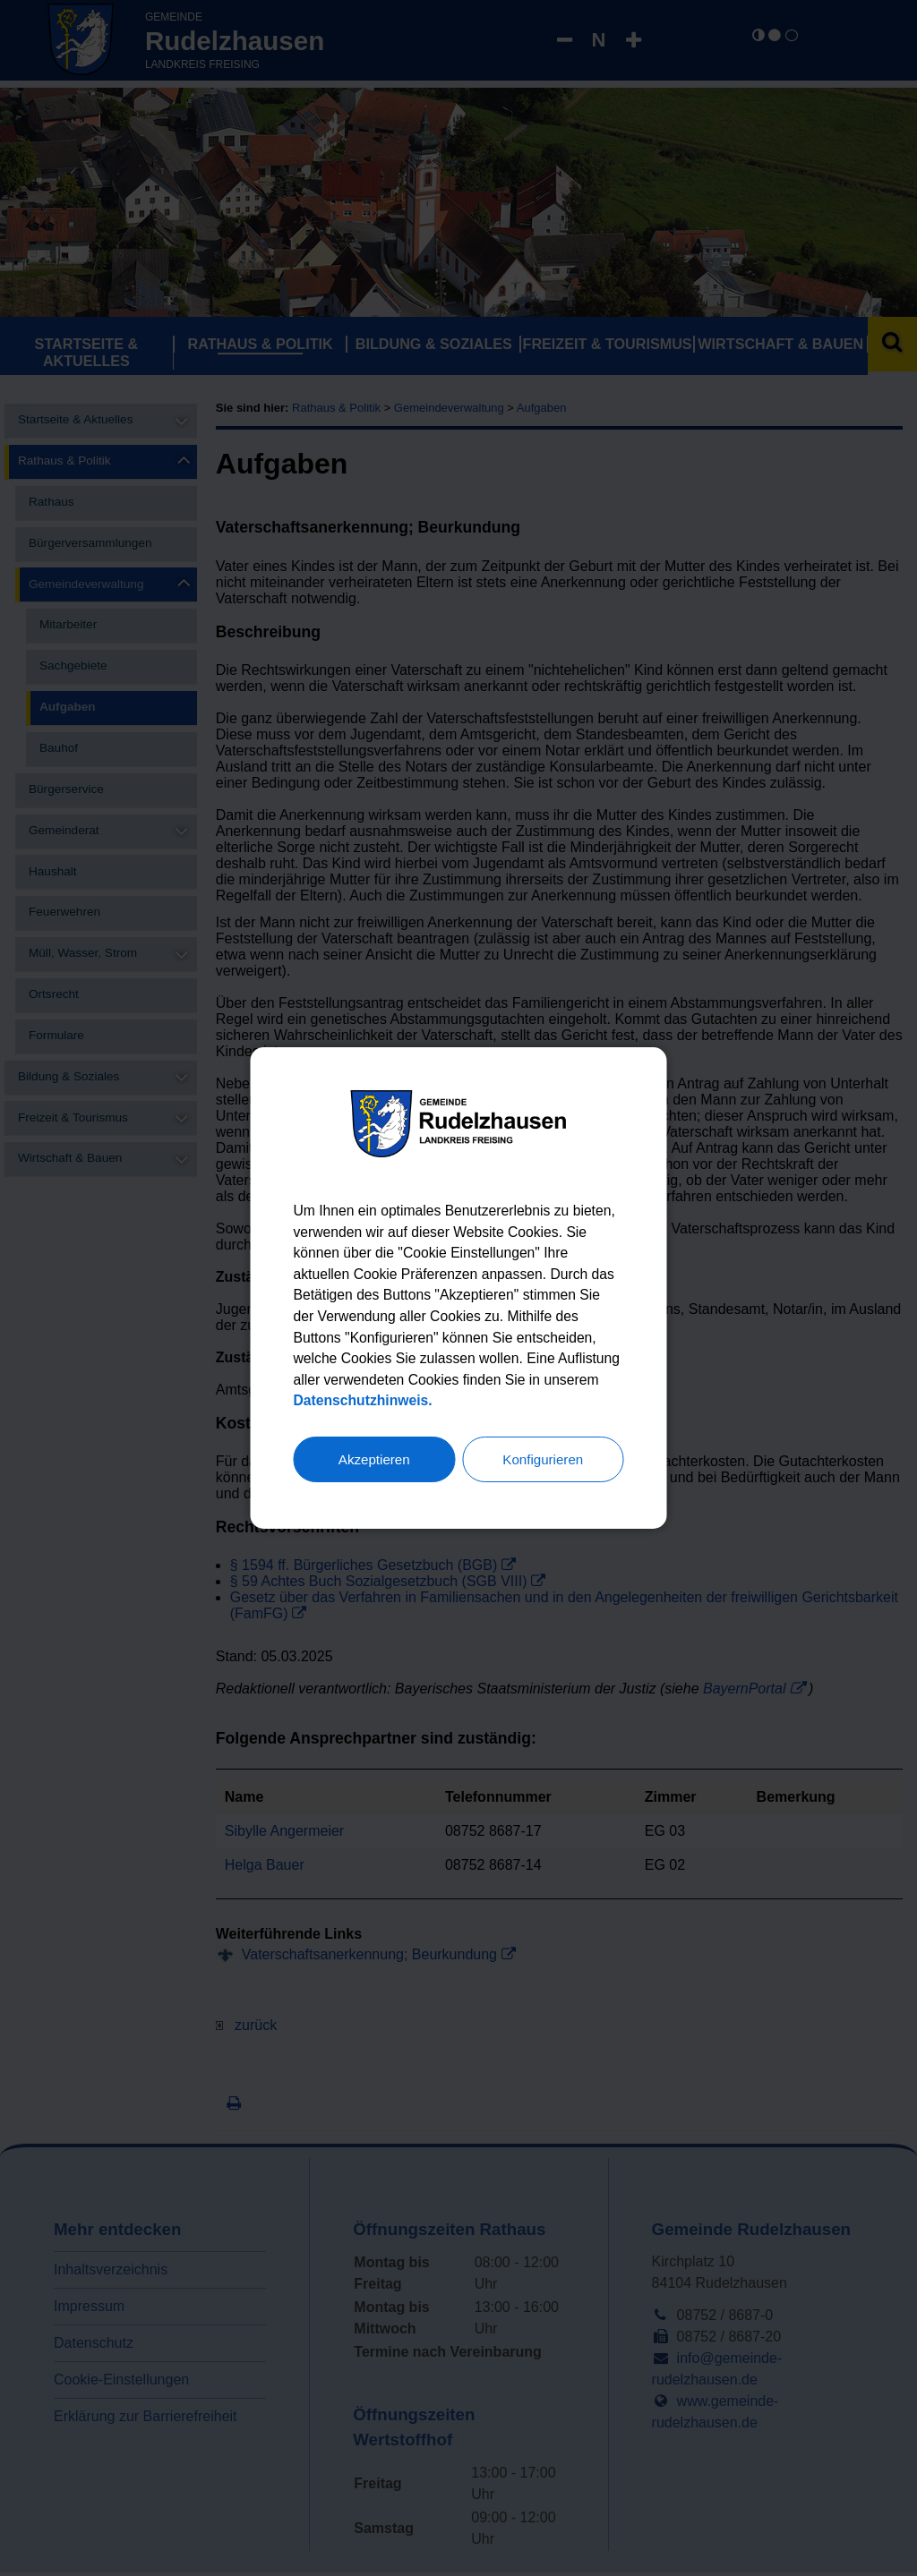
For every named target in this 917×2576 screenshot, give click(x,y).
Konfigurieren (543, 1461)
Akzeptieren (375, 1461)
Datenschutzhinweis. (423, 1402)
